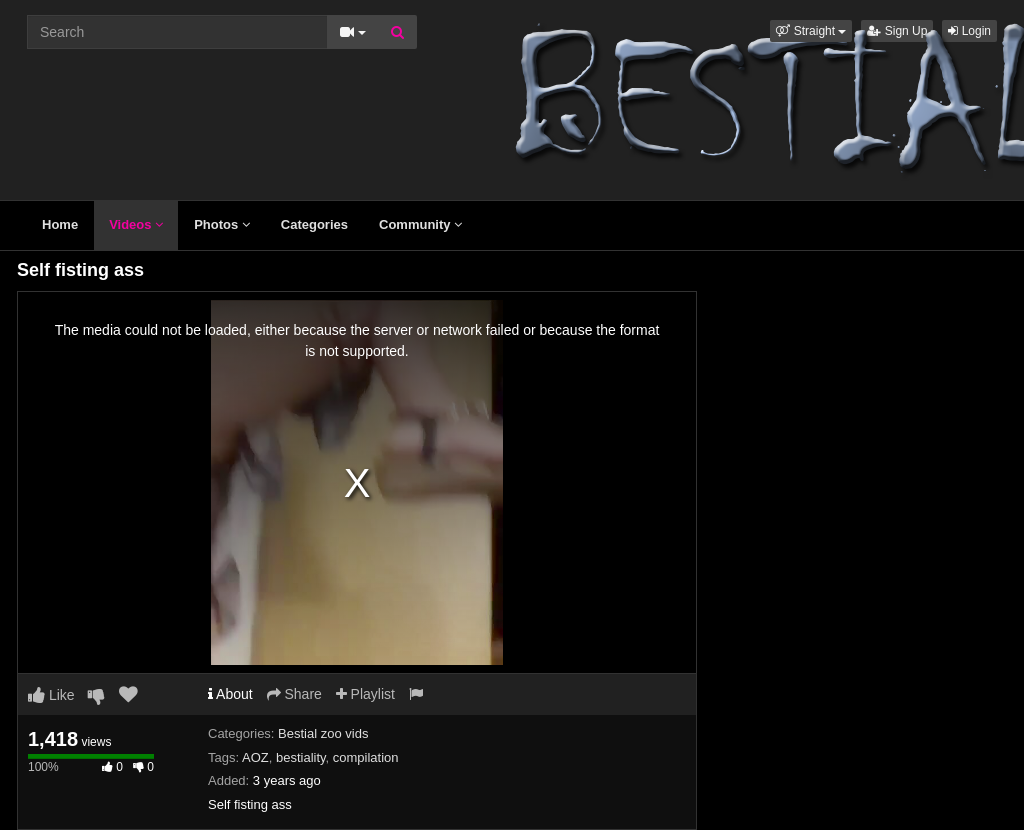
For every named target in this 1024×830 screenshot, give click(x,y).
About (230, 694)
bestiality (301, 757)
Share (294, 694)
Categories (314, 224)
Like (51, 695)
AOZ (255, 757)
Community (420, 224)
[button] (811, 31)
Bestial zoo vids (323, 733)
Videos (136, 224)
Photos (222, 224)
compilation (366, 757)
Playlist (365, 694)
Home (60, 224)
